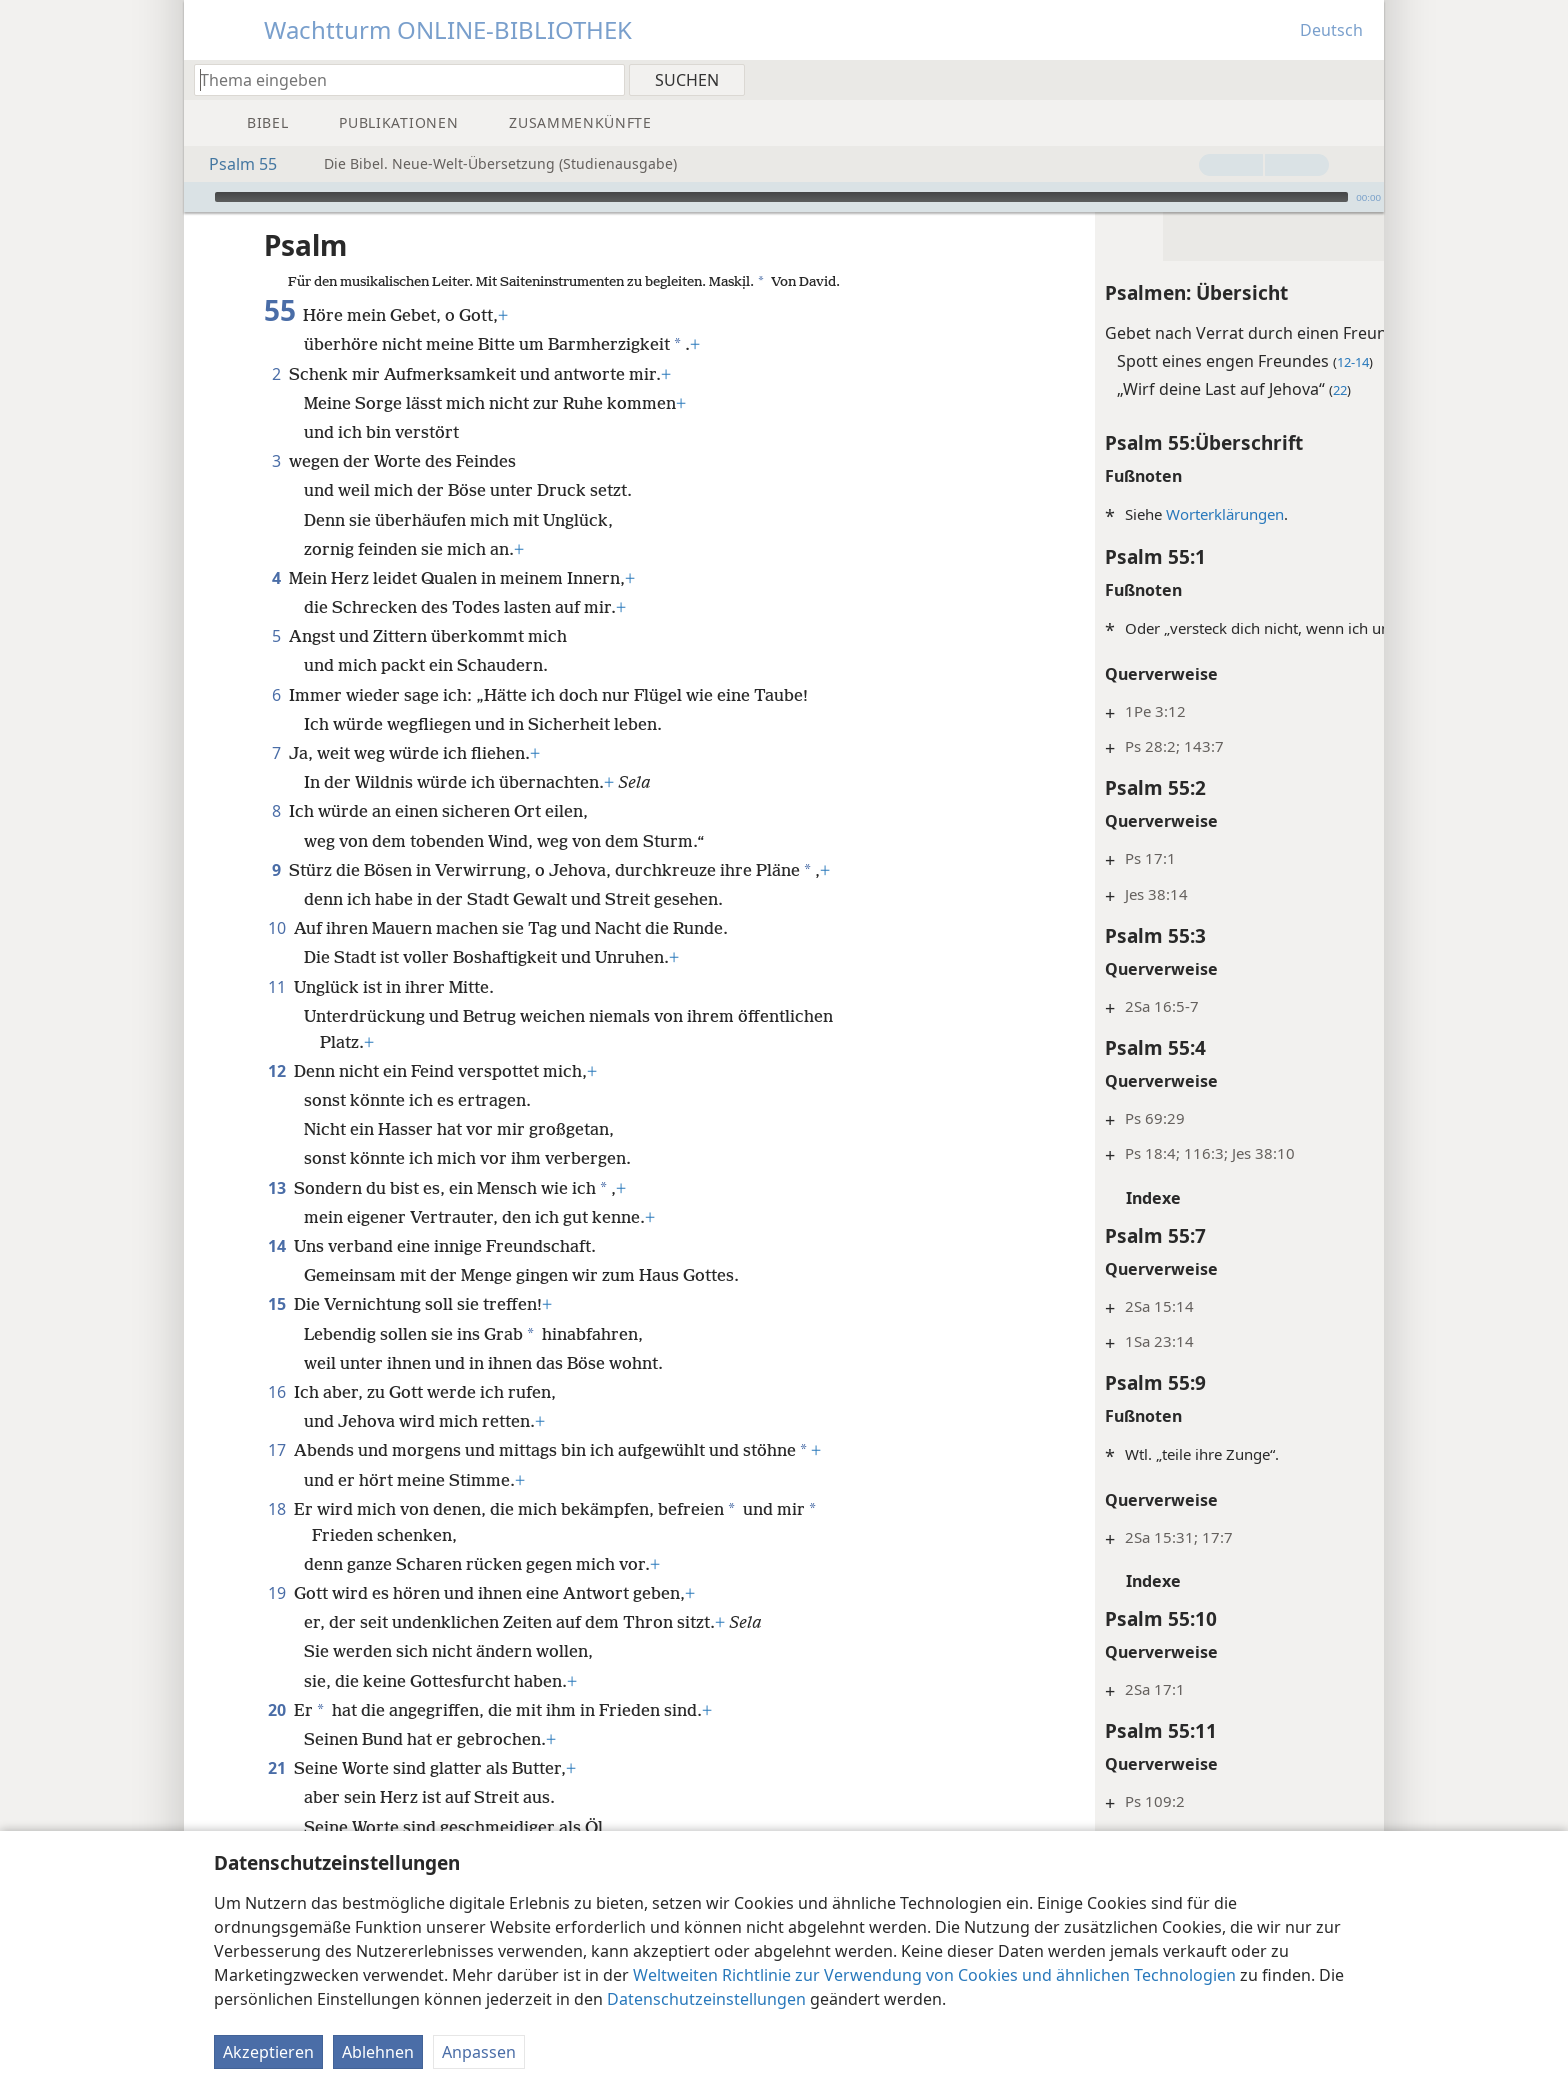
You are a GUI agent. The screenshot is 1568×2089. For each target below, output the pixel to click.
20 (277, 1710)
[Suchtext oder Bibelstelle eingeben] (400, 79)
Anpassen (479, 2052)
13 (277, 1188)
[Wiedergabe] (197, 197)
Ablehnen (378, 2052)
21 (277, 1768)
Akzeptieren (268, 2052)
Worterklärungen (1063, 514)
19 (277, 1593)
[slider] (781, 197)
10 (277, 928)
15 (277, 1304)
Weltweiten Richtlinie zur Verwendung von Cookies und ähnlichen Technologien (934, 1975)
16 (277, 1392)
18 (277, 1509)
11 (277, 987)
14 (277, 1246)
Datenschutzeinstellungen (706, 1999)
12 (277, 1071)
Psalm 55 (233, 164)
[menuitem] (1361, 79)
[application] (784, 197)
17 (277, 1450)
